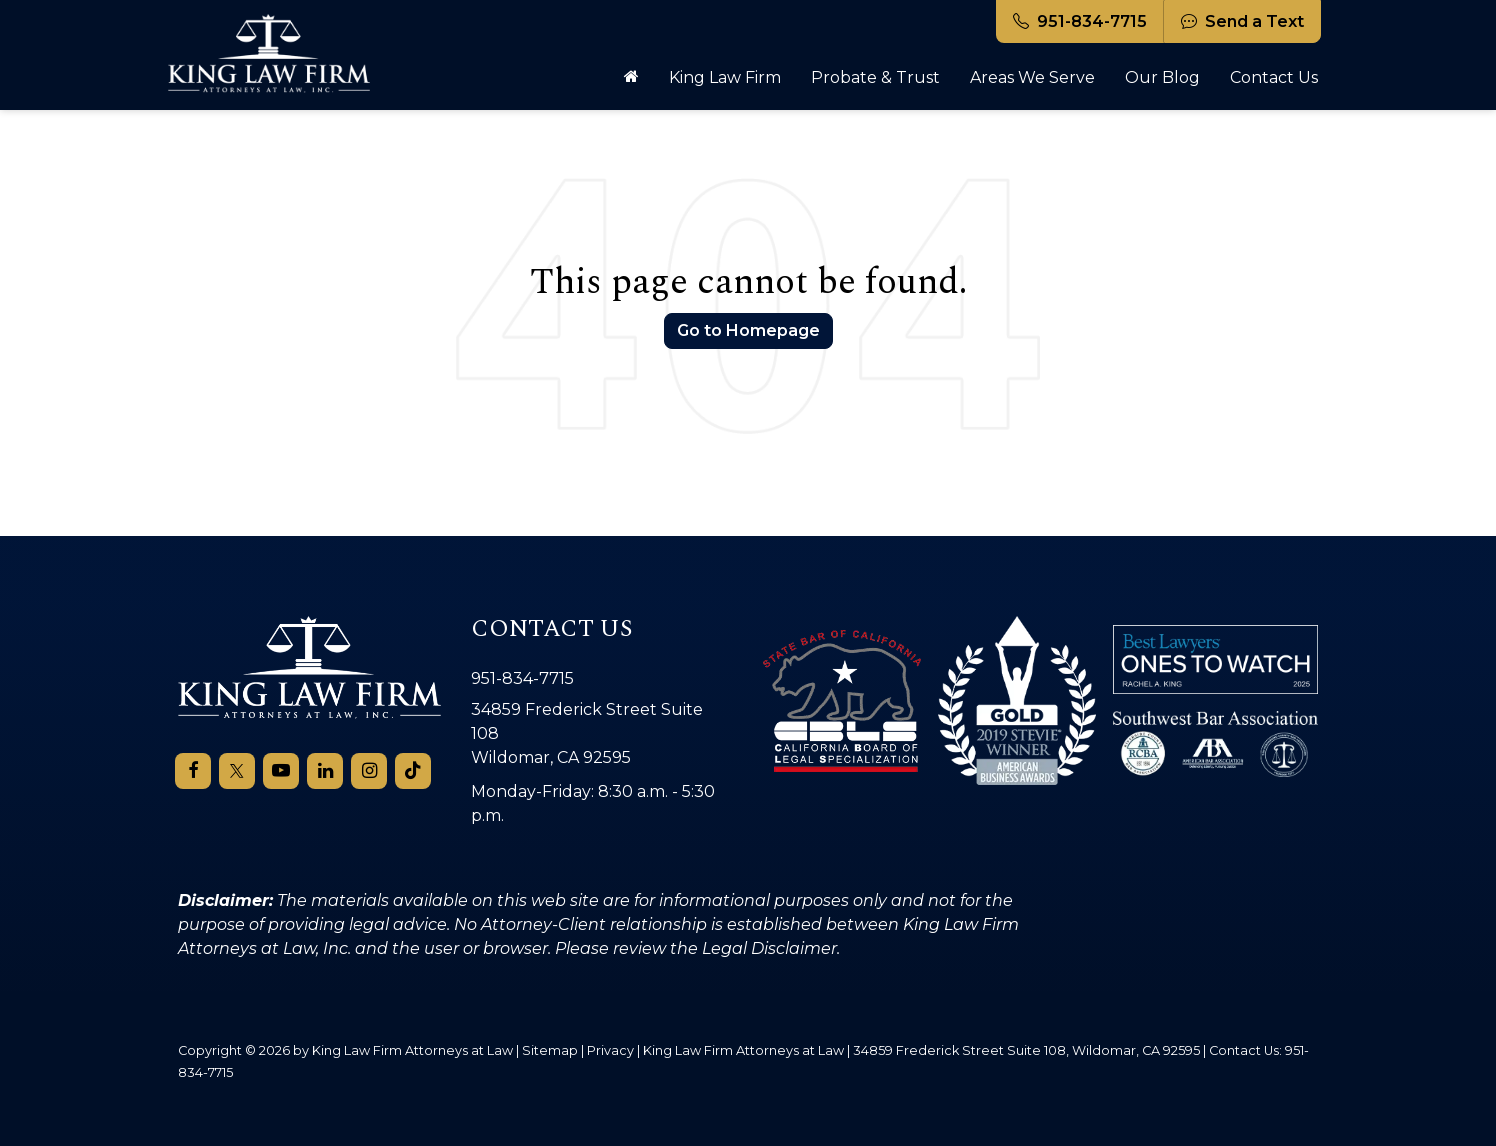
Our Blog (1162, 77)
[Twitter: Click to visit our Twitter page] (237, 771)
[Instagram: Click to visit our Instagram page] (369, 771)
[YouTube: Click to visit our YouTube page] (281, 771)
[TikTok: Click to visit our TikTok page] (413, 771)
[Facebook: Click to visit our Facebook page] (193, 771)
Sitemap (550, 1049)
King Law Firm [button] (725, 77)
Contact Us (1274, 77)
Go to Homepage (748, 330)
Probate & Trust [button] (875, 77)
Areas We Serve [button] (1032, 77)
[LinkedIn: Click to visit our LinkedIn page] (325, 771)
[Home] (631, 78)
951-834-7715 (1080, 21)
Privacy (610, 1049)
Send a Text (1242, 21)
